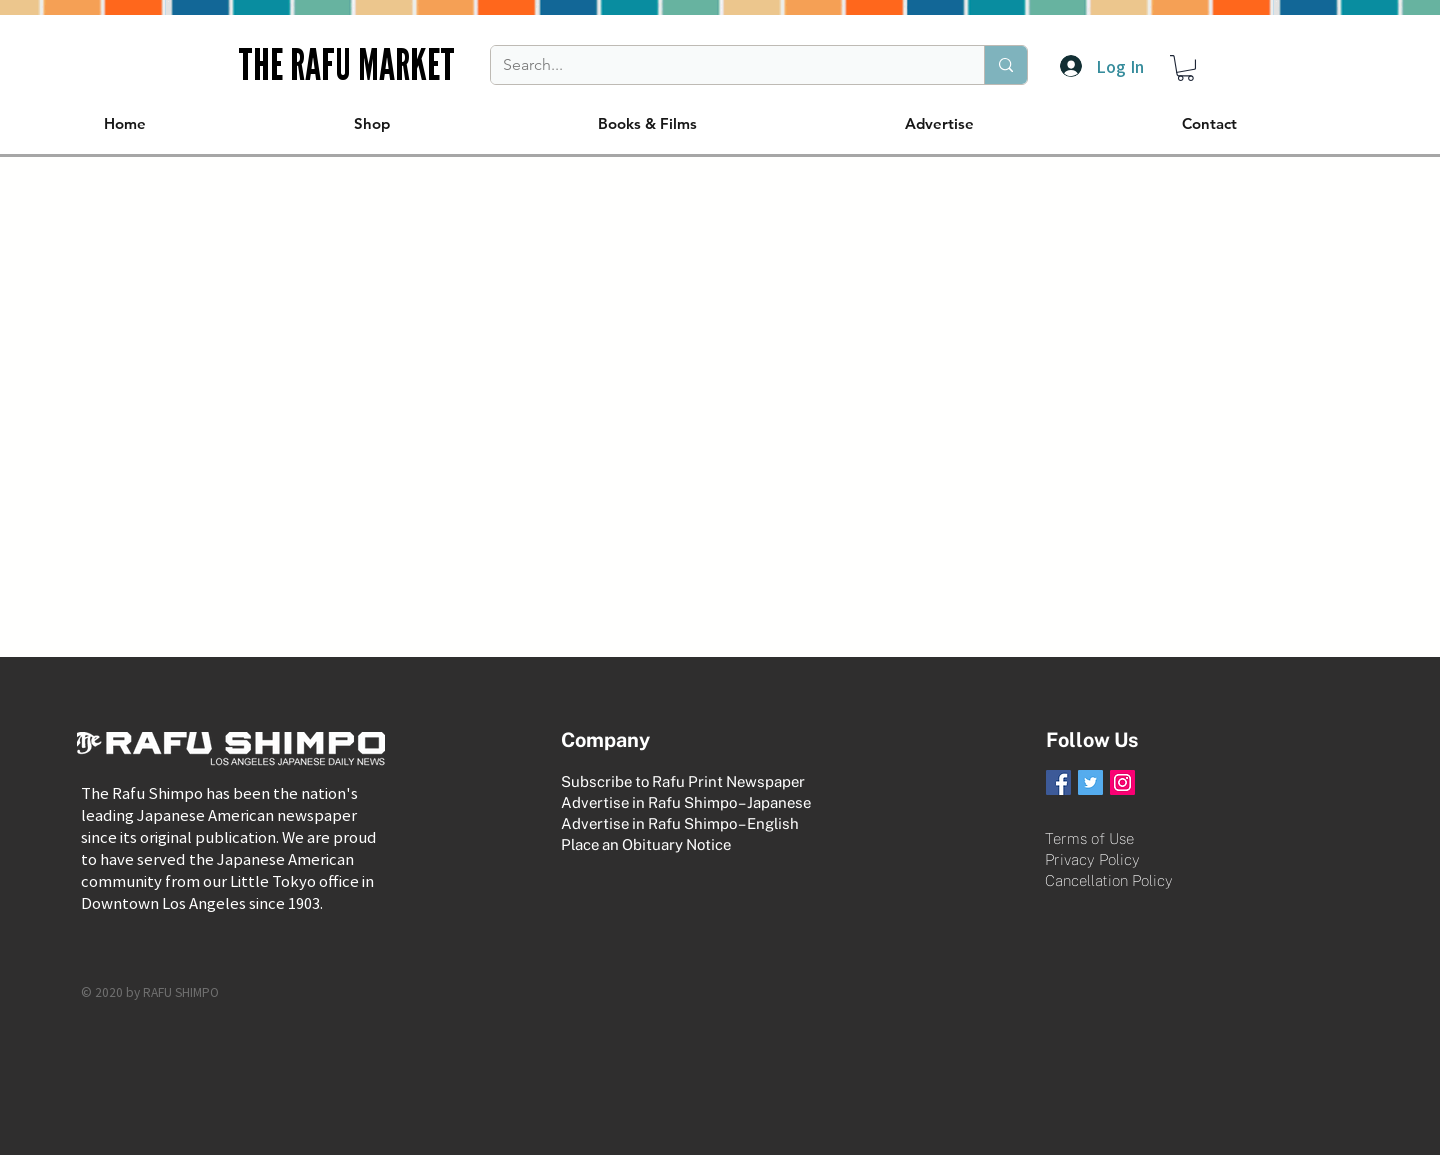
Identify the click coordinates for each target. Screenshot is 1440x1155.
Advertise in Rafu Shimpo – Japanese (686, 802)
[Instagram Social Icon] (1122, 782)
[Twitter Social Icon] (1090, 782)
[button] (1185, 68)
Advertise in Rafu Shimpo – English (680, 823)
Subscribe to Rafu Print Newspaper (683, 781)
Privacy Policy (1092, 859)
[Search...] (722, 65)
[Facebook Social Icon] (1058, 782)
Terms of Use (1089, 838)
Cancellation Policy (1109, 880)
